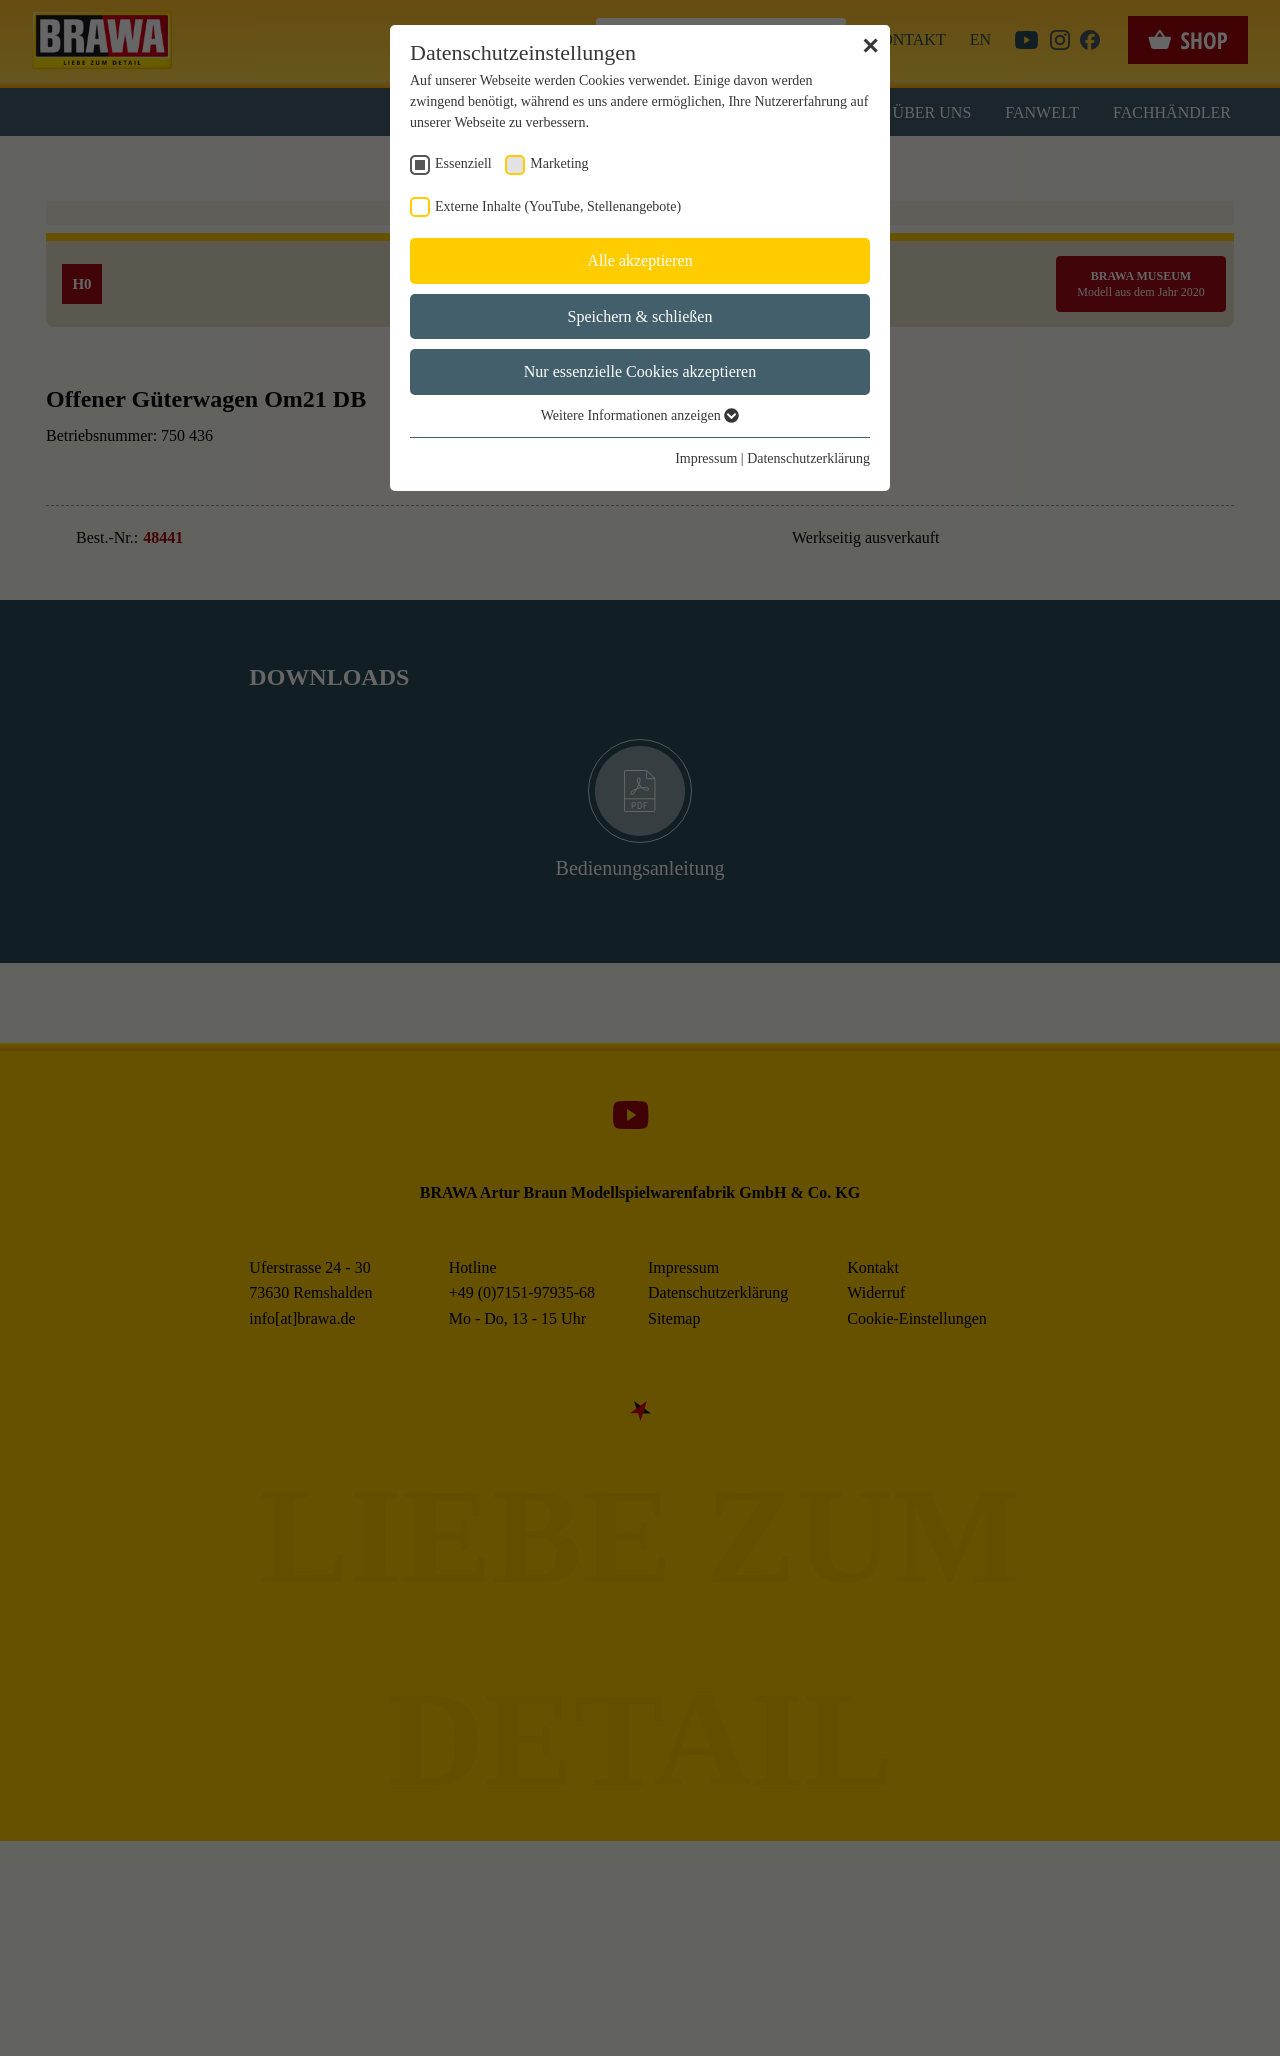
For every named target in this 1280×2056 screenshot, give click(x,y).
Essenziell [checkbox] (462, 164)
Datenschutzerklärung (809, 459)
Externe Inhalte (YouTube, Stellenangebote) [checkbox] (555, 207)
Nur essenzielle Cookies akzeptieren (640, 371)
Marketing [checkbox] (556, 164)
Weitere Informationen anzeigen (640, 416)
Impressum (708, 459)
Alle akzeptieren (640, 260)
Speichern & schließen (640, 316)
